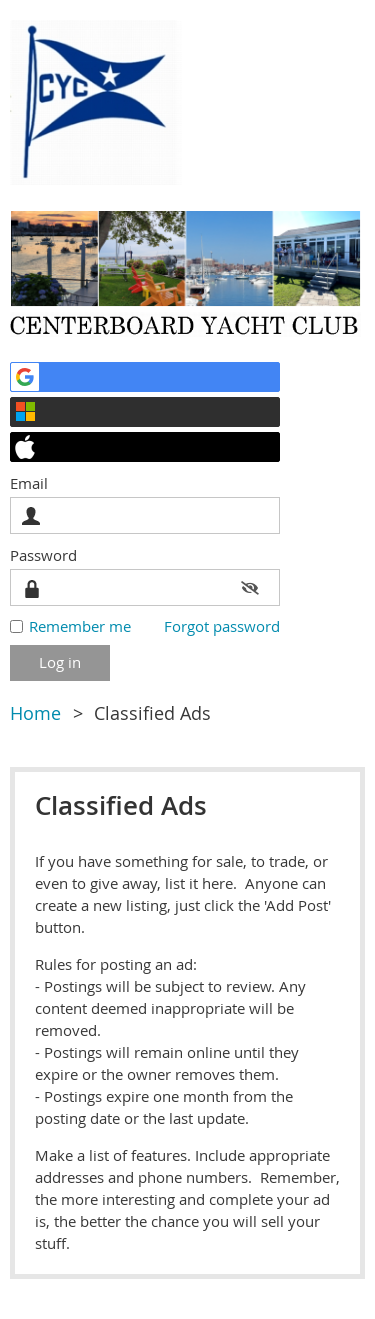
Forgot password (222, 626)
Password (48, 555)
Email (34, 483)
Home (35, 713)
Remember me (80, 626)
